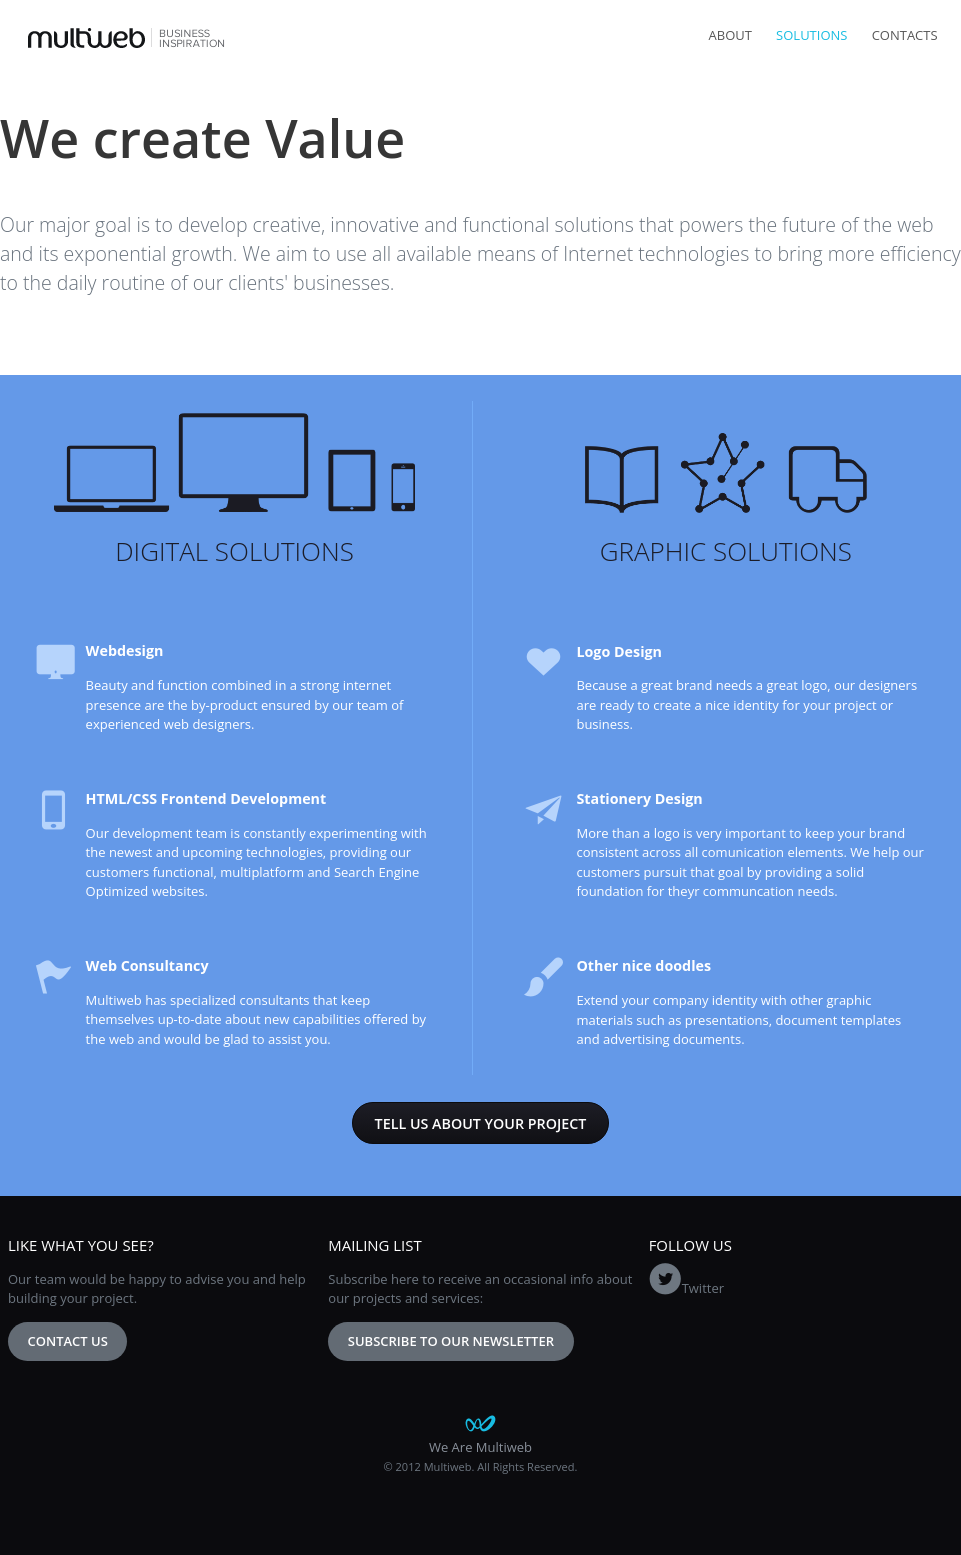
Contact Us (68, 1341)
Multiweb (126, 38)
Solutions (811, 35)
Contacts (905, 35)
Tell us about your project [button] (481, 1123)
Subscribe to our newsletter (451, 1341)
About (730, 35)
